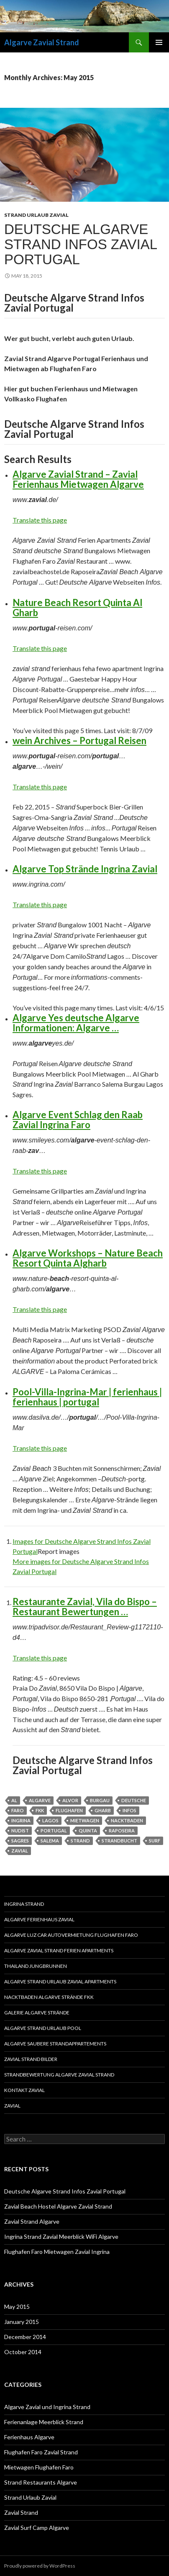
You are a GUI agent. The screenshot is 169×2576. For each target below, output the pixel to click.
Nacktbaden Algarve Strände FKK (49, 1997)
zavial (19, 1850)
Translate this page (40, 520)
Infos (129, 1810)
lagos (50, 1820)
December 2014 (25, 2336)
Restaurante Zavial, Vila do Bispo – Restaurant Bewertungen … (85, 1606)
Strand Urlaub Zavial (36, 215)
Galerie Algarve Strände (36, 2012)
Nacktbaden (127, 1820)
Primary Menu (159, 42)
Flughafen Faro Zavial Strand (41, 2452)
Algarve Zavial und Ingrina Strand (47, 2406)
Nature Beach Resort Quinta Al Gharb (77, 607)
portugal (54, 1830)
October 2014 (22, 2351)
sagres (20, 1840)
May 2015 (17, 2306)
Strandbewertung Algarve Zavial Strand (59, 2074)
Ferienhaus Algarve (29, 2437)
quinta (88, 1830)
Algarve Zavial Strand (41, 42)
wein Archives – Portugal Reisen (79, 740)
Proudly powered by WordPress (39, 2566)
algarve (40, 1800)
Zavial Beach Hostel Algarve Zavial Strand (58, 2206)
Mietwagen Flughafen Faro (39, 2467)
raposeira (122, 1830)
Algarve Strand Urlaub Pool (42, 2028)
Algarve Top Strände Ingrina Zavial (85, 868)
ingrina (21, 1820)
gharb (103, 1810)
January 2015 (21, 2321)
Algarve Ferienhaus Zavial (39, 1919)
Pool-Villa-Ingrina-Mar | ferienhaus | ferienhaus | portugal (87, 1397)
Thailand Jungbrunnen (35, 1966)
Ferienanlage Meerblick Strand (43, 2421)
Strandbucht (119, 1840)
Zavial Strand (21, 2512)
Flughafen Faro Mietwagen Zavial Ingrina (57, 2251)
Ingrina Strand (24, 1904)
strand (80, 1840)
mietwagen (84, 1820)
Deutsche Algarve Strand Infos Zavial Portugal (80, 244)
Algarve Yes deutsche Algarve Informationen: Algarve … (76, 1022)
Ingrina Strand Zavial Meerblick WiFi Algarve (61, 2236)
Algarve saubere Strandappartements (55, 2043)
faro (17, 1810)
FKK (40, 1810)
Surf (154, 1840)
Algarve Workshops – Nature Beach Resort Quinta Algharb (88, 1258)
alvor (70, 1800)
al (14, 1800)
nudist (20, 1830)
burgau (100, 1800)
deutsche (133, 1800)
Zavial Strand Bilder (30, 2059)
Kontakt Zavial (24, 2090)
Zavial (12, 2105)
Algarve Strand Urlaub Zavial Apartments (60, 1981)
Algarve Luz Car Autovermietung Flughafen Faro (71, 1935)
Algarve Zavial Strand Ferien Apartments (58, 1950)
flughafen (69, 1810)
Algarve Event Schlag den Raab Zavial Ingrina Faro (78, 1119)
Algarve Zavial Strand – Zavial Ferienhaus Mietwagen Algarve (78, 479)
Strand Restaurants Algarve (40, 2482)
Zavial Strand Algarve (31, 2221)
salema (50, 1840)
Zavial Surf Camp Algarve (36, 2527)
